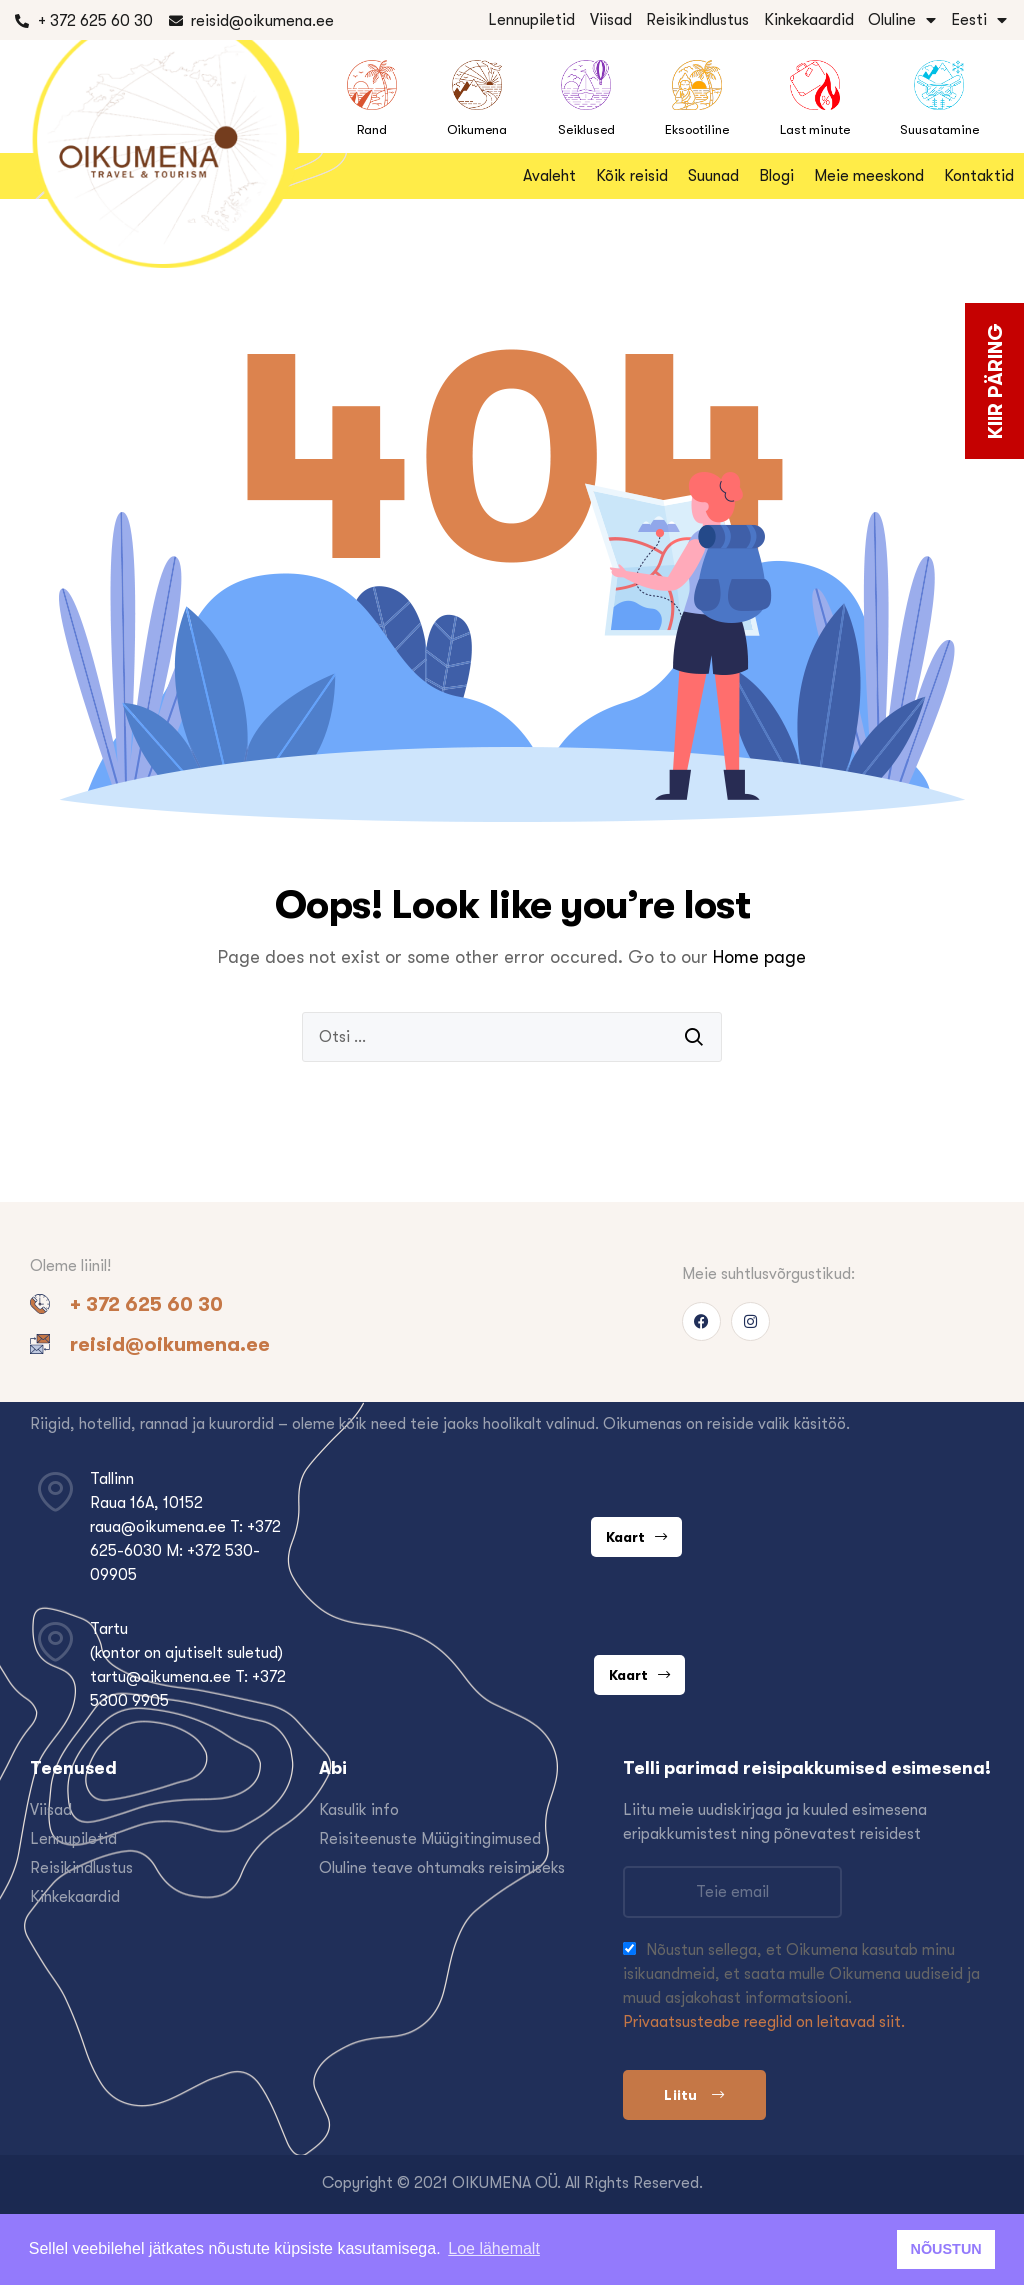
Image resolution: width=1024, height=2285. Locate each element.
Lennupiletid (531, 20)
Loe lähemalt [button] (494, 2248)
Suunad (713, 176)
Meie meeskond (869, 176)
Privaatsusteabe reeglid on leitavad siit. (764, 2022)
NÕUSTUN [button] (946, 2249)
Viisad (611, 20)
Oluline (902, 20)
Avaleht (549, 176)
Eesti (979, 20)
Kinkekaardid (809, 20)
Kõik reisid (632, 176)
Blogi (776, 176)
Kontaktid (979, 176)
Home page (759, 957)
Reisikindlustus (697, 20)
